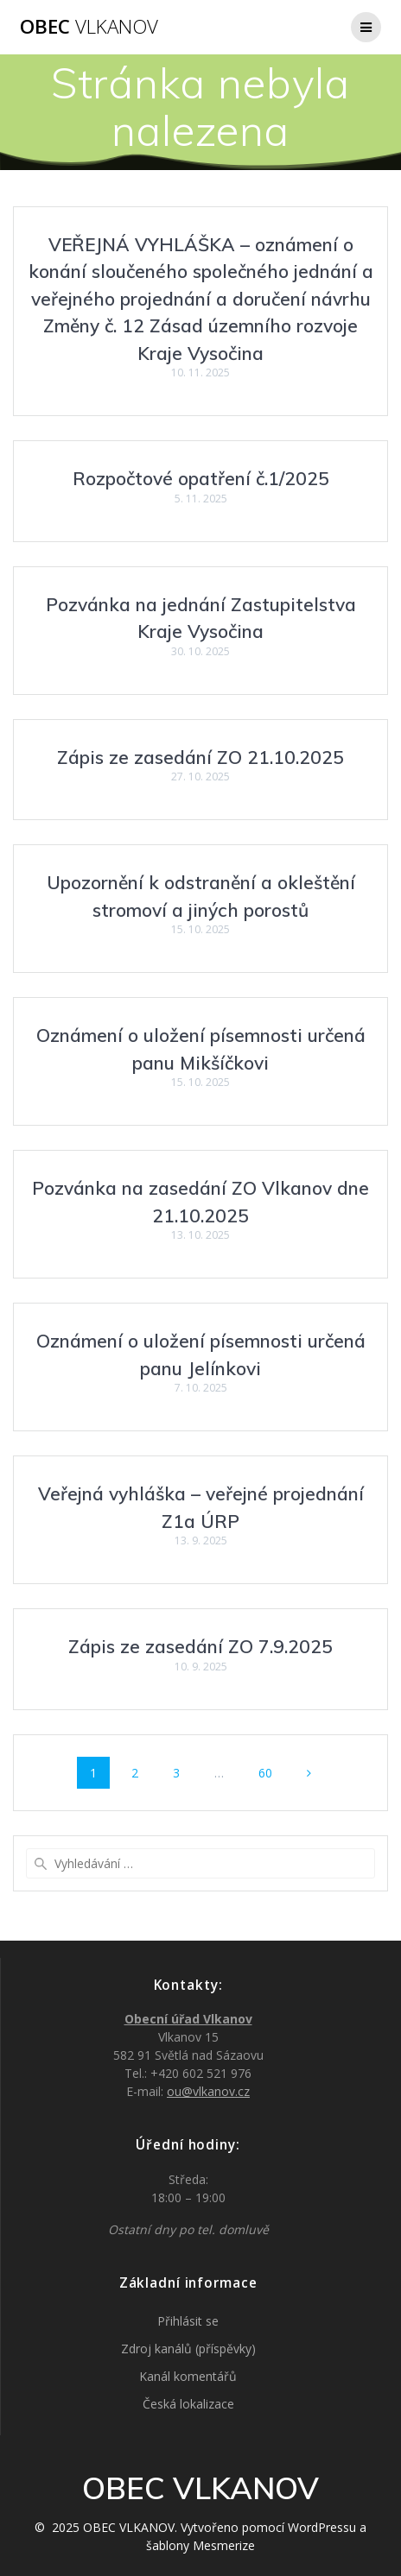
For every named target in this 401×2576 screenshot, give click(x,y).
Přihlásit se (188, 2321)
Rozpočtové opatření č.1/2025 (201, 478)
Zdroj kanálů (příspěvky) (188, 2348)
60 (271, 1772)
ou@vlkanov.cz (208, 2091)
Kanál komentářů (188, 2376)
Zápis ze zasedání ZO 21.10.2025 (200, 757)
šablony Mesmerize (200, 2545)
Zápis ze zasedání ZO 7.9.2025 (200, 1646)
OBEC (89, 26)
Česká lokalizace (188, 2404)
